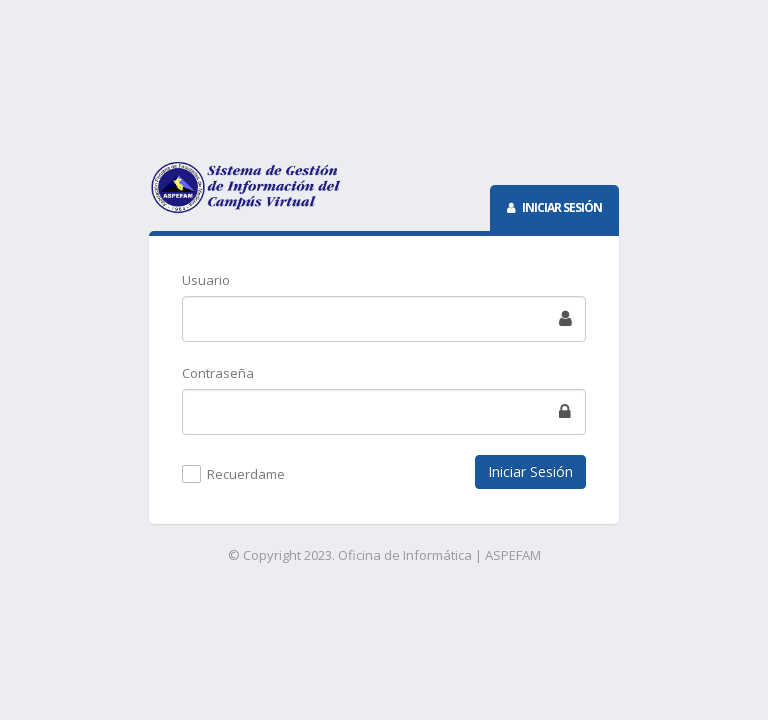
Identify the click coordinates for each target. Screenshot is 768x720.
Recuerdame (246, 475)
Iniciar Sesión (530, 471)
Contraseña (218, 373)
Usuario (206, 280)
